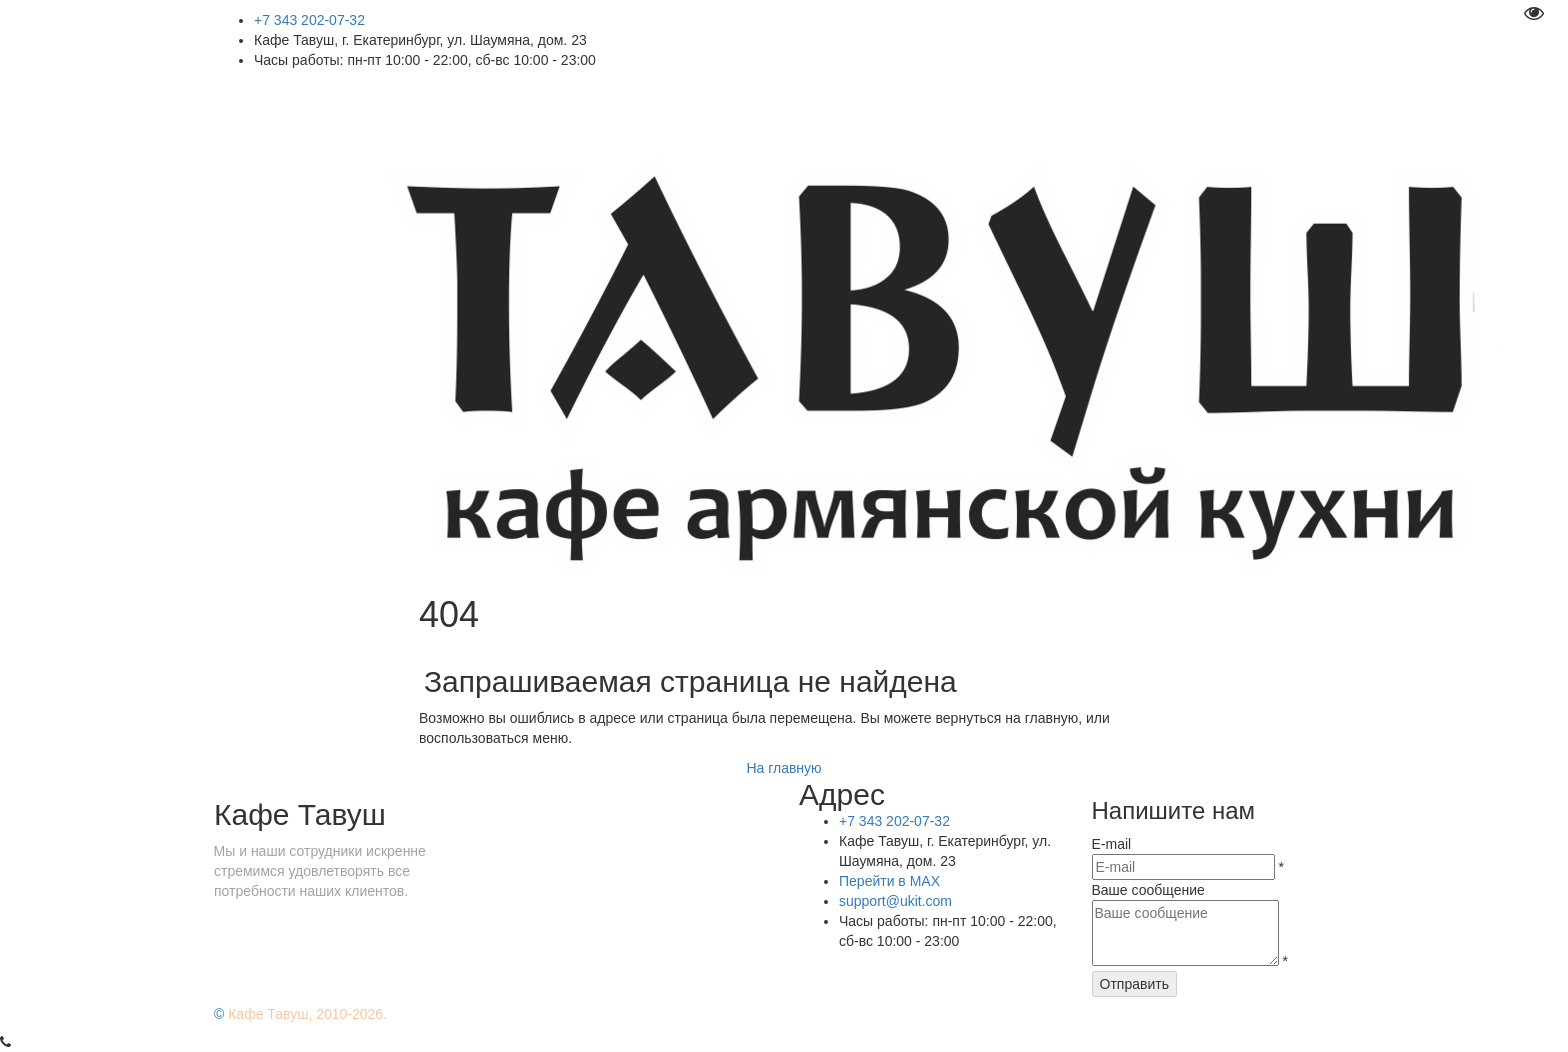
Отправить (1134, 984)
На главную (783, 768)
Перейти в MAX (889, 881)
